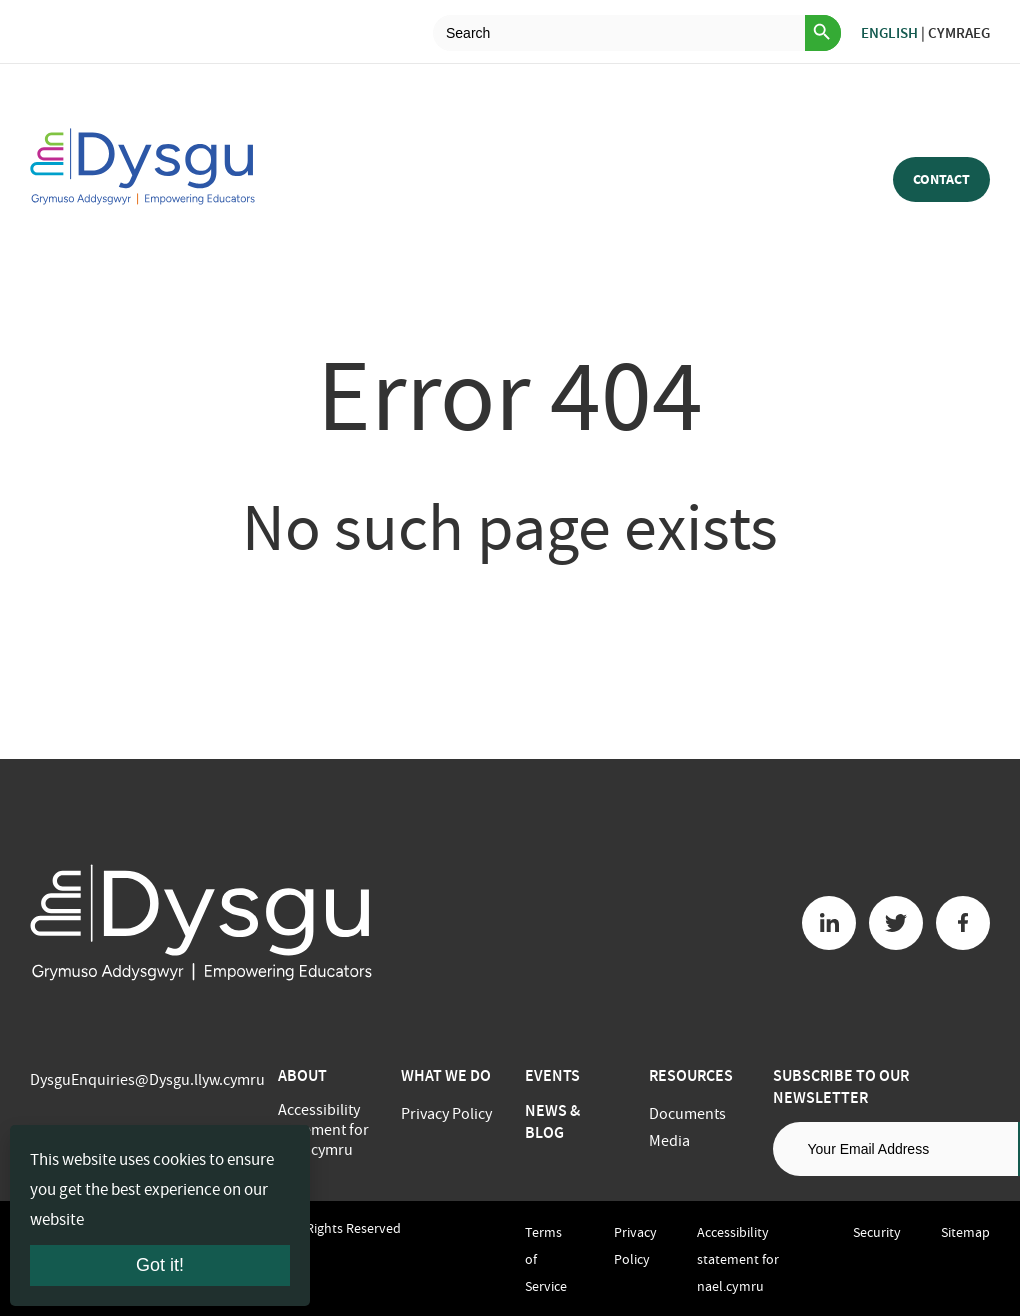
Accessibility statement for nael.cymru (323, 1130)
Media (669, 1141)
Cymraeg (959, 33)
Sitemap (965, 1232)
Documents (687, 1114)
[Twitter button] (896, 923)
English (889, 33)
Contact (941, 179)
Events (552, 1075)
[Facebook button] (963, 923)
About (302, 1075)
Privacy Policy (446, 1114)
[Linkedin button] (829, 923)
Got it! (160, 1265)
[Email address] (895, 1149)
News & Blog (552, 1121)
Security (877, 1232)
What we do (446, 1075)
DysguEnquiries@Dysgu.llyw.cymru (147, 1080)
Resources (691, 1075)
